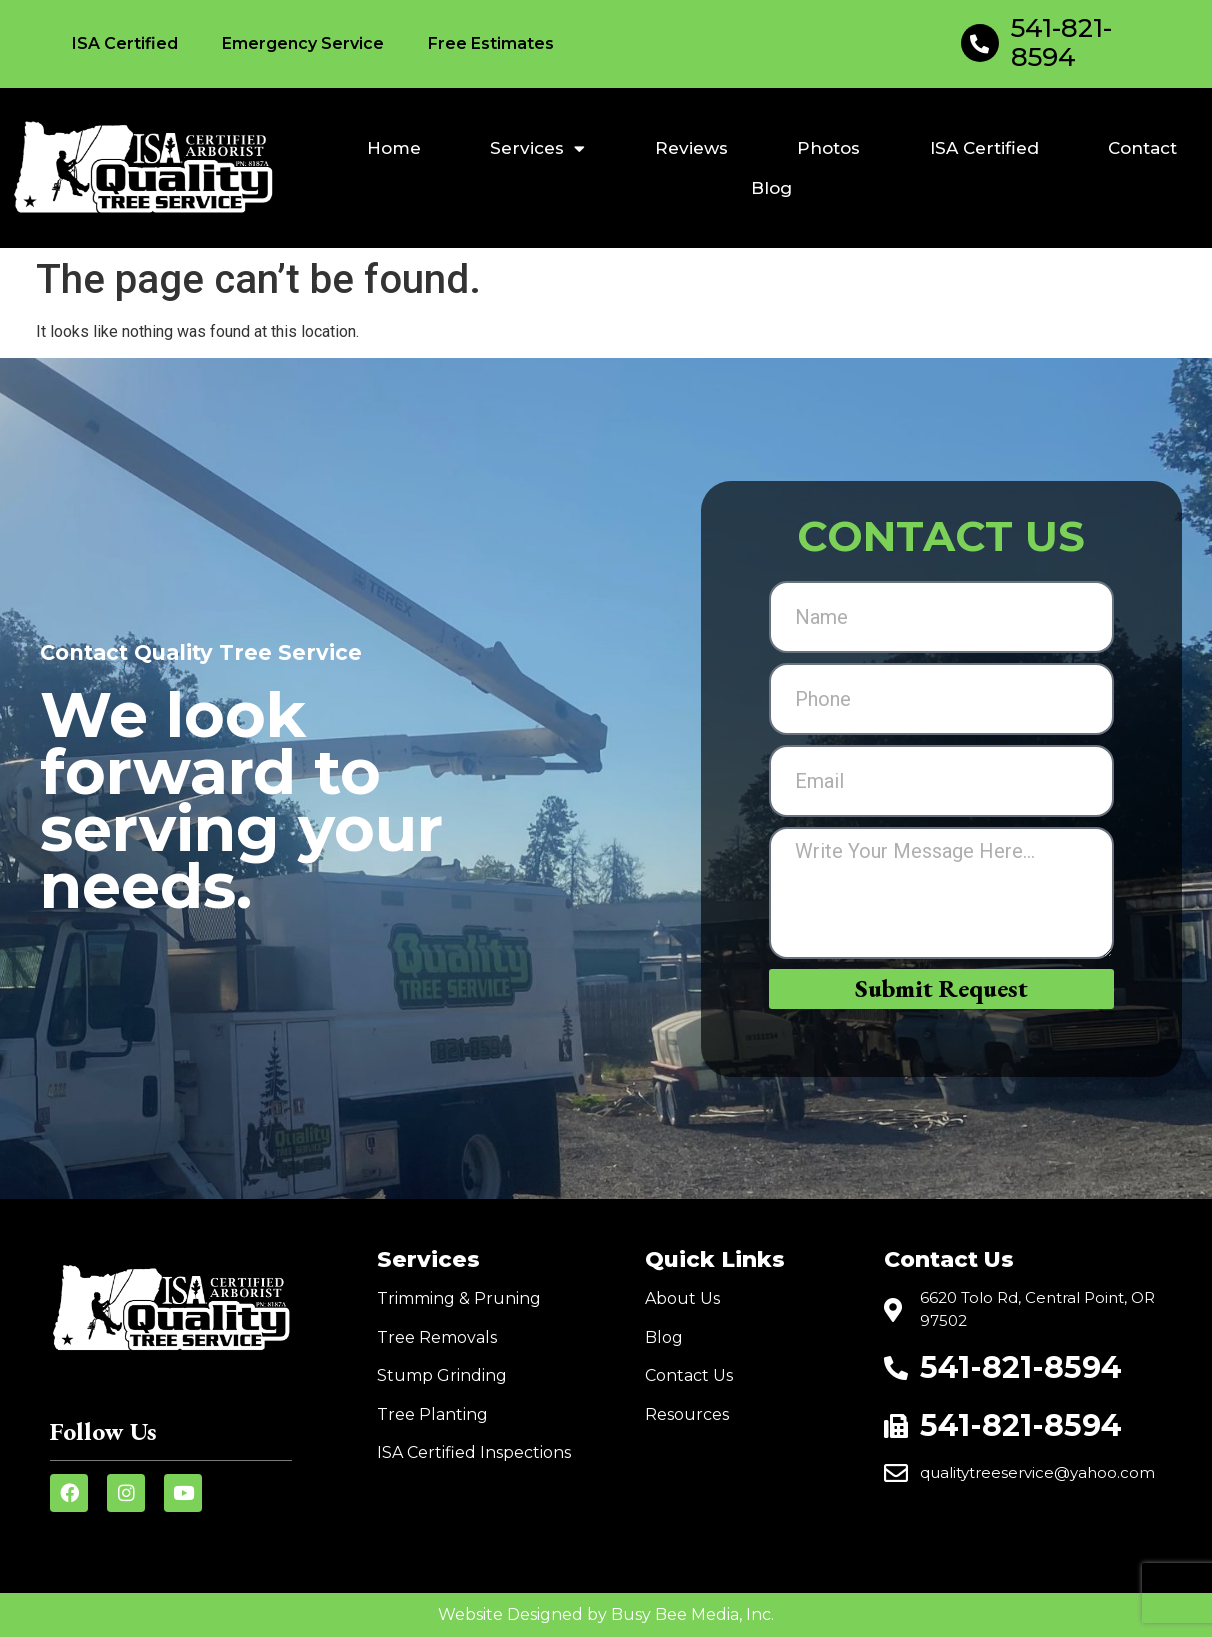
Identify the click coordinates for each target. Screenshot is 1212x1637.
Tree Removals (437, 1337)
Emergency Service (303, 43)
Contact (1142, 148)
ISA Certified (125, 43)
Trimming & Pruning (459, 1298)
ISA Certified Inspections (474, 1452)
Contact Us (689, 1375)
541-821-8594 (1061, 42)
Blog (771, 188)
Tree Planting (432, 1414)
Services (537, 148)
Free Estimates (491, 43)
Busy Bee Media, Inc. (692, 1614)
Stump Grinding (442, 1375)
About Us (682, 1298)
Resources (687, 1414)
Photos (828, 148)
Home (394, 148)
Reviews (691, 148)
